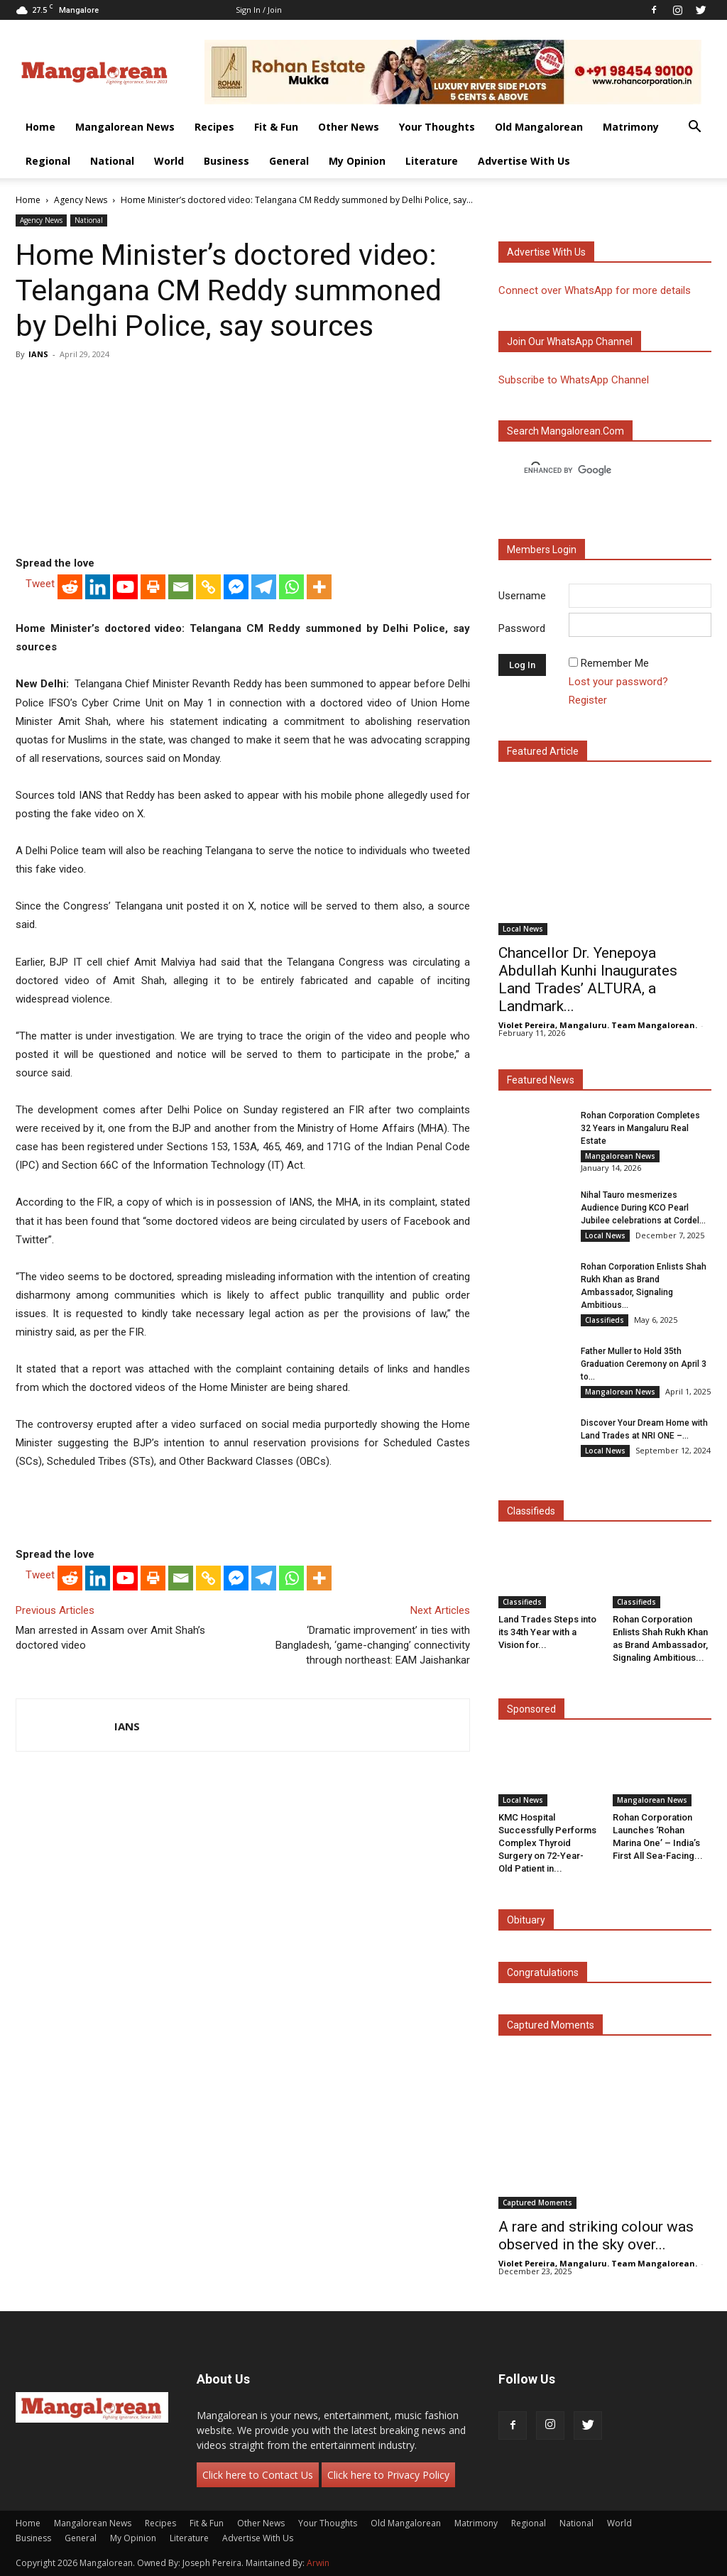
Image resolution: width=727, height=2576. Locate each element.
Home (40, 126)
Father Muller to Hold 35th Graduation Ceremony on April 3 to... (643, 1364)
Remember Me (615, 663)
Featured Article (543, 751)
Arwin (318, 2563)
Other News (348, 126)
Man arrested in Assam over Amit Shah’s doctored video (110, 1638)
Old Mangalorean (539, 126)
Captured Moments (550, 2025)
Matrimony (631, 126)
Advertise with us (546, 252)
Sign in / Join (259, 9)
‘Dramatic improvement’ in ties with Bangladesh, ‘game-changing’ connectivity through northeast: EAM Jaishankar (372, 1645)
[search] (592, 470)
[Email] (180, 586)
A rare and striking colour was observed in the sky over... (596, 2235)
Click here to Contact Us (257, 2475)
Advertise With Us (524, 161)
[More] (319, 586)
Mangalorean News (125, 126)
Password (521, 628)
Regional (48, 161)
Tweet (40, 583)
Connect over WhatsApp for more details (594, 290)
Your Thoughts (437, 126)
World (169, 161)
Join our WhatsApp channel (570, 341)
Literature (431, 161)
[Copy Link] (208, 586)
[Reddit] (70, 586)
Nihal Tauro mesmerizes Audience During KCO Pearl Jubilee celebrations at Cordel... (643, 1208)
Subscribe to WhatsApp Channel (573, 379)
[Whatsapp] (291, 586)
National (112, 161)
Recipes (214, 126)
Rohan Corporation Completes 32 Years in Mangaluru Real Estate (640, 1128)
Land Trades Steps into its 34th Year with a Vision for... (547, 1632)
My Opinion (357, 161)
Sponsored (531, 1709)
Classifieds (604, 1320)
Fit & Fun (276, 126)
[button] (694, 128)
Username (522, 595)
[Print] (153, 586)
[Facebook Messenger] (236, 586)
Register (588, 700)
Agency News (80, 200)
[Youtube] (125, 586)
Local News (523, 929)
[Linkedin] (97, 586)
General (289, 161)
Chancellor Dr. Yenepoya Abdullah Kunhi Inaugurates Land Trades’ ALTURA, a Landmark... (587, 979)
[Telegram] (263, 586)
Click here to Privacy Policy (388, 2475)
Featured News (540, 1080)
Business (226, 161)
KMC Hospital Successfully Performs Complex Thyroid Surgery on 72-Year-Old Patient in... (547, 1843)
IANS (38, 354)
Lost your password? (618, 681)
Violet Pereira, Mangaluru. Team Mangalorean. (597, 1025)
